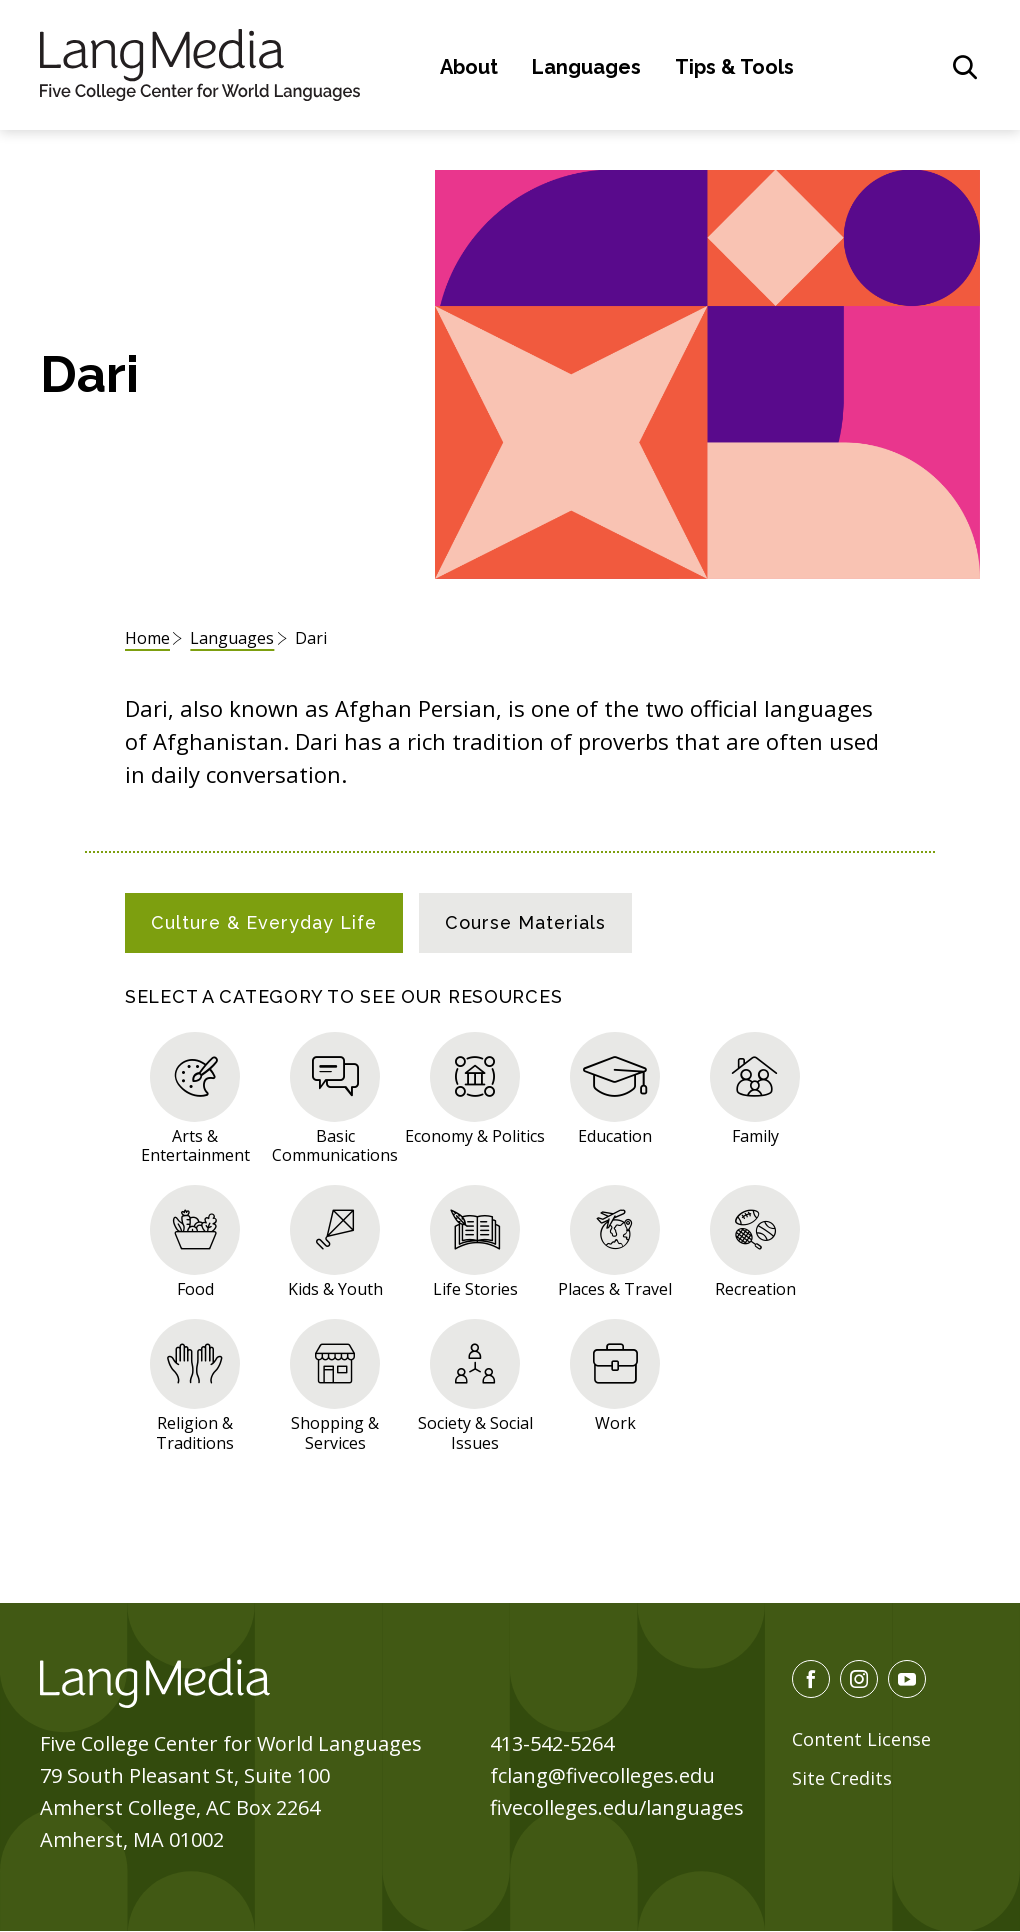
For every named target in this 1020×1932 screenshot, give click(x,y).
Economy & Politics (475, 1135)
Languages (586, 67)
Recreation (755, 1288)
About (469, 67)
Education (615, 1135)
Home (147, 638)
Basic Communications (335, 1145)
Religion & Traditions (195, 1432)
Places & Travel (615, 1288)
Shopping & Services (335, 1432)
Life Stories (475, 1288)
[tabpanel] (510, 1238)
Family (755, 1135)
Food (195, 1288)
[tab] (264, 923)
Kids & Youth (335, 1288)
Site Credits (842, 1778)
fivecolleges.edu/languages (617, 1807)
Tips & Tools (734, 67)
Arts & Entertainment (195, 1145)
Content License (861, 1739)
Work (615, 1422)
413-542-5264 (552, 1743)
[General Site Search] (965, 67)
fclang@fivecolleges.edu (602, 1775)
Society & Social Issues (475, 1432)
